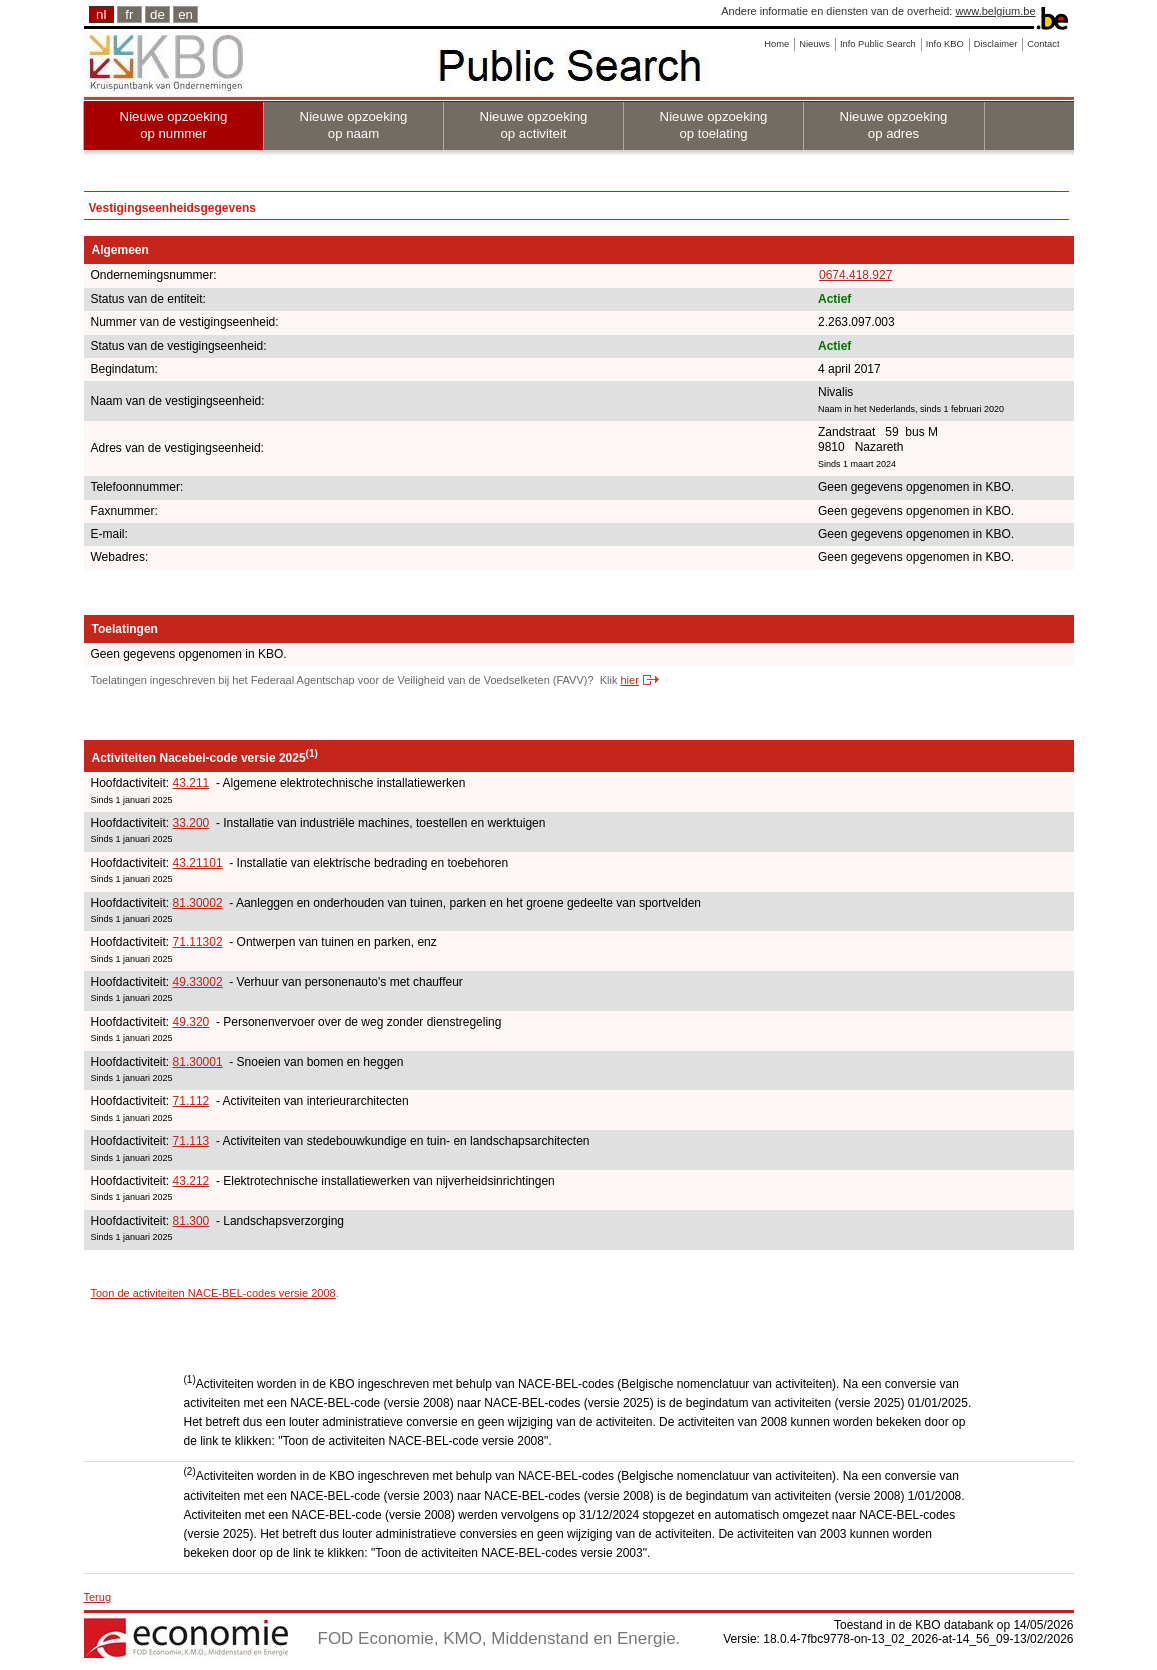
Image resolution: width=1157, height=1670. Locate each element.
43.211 (191, 783)
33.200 (191, 823)
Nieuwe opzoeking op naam (354, 125)
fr (129, 14)
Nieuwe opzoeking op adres (894, 125)
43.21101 (198, 863)
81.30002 (198, 903)
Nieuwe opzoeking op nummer (174, 125)
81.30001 (198, 1062)
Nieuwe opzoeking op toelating (714, 125)
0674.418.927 (855, 275)
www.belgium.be (995, 11)
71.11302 (198, 942)
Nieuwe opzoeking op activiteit (534, 125)
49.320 (191, 1022)
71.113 (191, 1141)
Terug (98, 1597)
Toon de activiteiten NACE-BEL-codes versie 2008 (213, 1293)
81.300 (191, 1221)
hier (629, 680)
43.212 (191, 1181)
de (157, 14)
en (185, 14)
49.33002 (198, 982)
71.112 (191, 1101)
